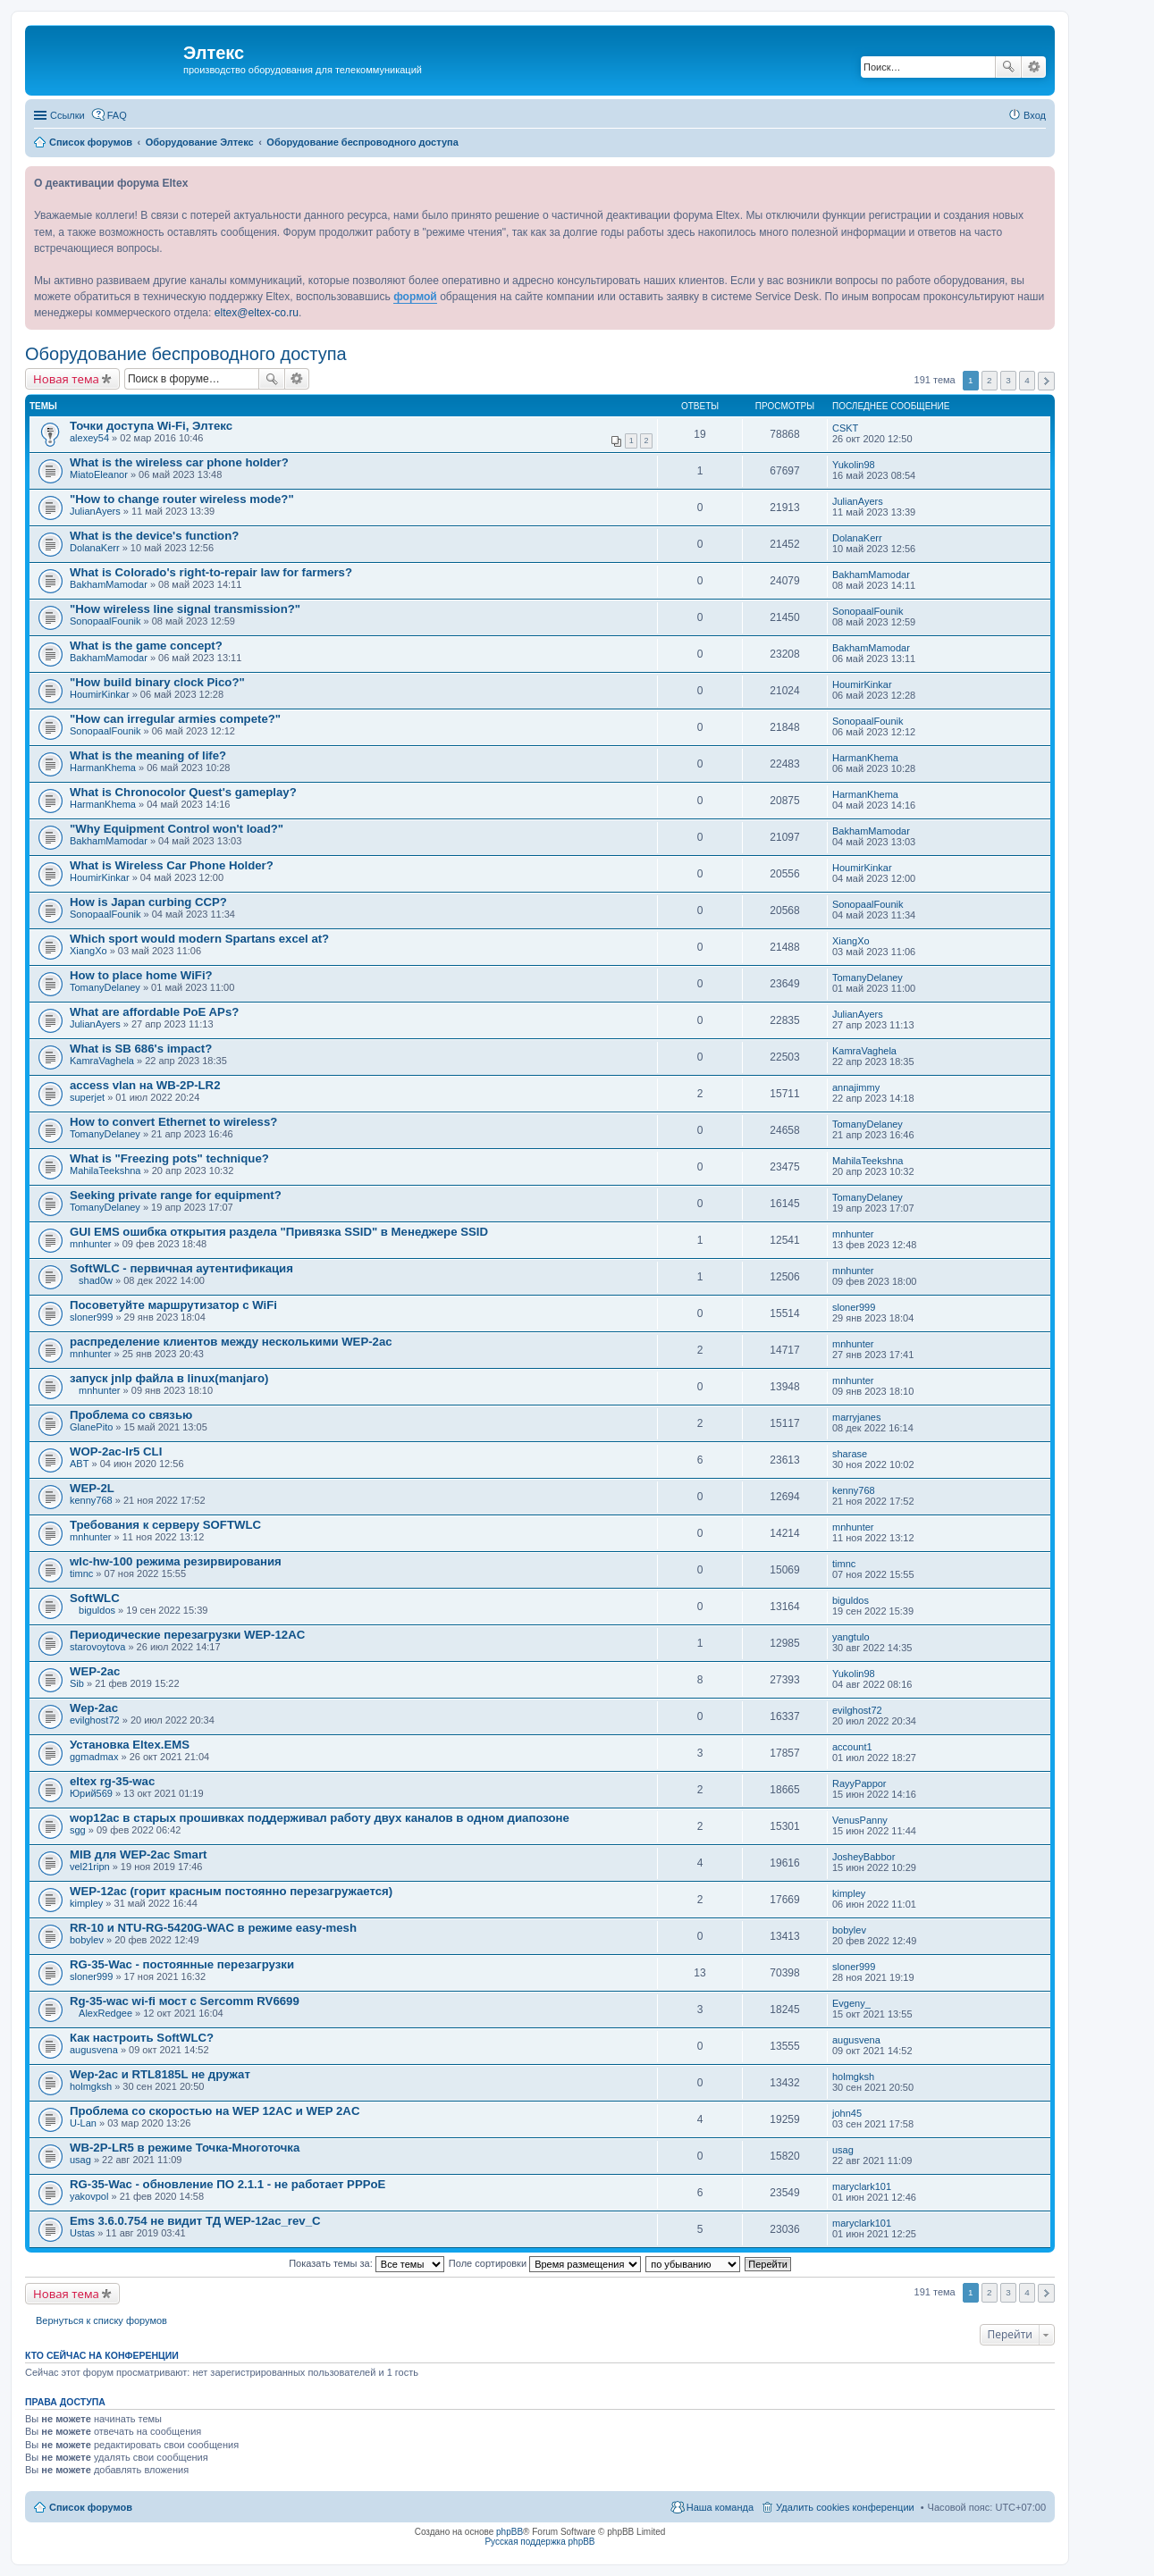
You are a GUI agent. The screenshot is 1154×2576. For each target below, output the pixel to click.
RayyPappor (859, 1783)
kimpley (86, 1903)
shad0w (96, 1280)
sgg (78, 1830)
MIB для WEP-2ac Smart (138, 1854)
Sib (77, 1683)
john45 (847, 2113)
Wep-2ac (94, 1708)
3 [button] (1008, 380)
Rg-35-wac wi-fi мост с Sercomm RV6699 (184, 2001)
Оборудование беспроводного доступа (186, 354)
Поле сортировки (545, 2263)
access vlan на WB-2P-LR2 (145, 1085)
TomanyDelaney (105, 987)
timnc (81, 1573)
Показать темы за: (366, 2263)
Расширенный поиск (1034, 67)
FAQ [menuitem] (117, 115)
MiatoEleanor (99, 474)
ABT (79, 1463)
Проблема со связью (131, 1415)
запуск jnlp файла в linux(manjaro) (169, 1378)
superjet (87, 1097)
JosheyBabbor (863, 1856)
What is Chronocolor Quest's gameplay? (183, 792)
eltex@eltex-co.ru (257, 312)
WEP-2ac (95, 1671)
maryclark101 (861, 2186)
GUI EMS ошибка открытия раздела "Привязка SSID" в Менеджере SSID (279, 1231)
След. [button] (1046, 381)
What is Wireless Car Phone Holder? (172, 865)
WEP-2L (92, 1488)
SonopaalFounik (105, 621)
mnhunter (90, 1243)
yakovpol (89, 2196)
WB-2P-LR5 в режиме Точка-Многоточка (184, 2147)
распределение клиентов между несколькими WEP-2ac (231, 1341)
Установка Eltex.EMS (130, 1744)
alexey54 (89, 437)
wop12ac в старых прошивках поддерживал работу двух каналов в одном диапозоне (319, 1818)
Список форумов (90, 2507)
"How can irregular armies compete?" (175, 719)
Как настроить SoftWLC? (142, 2037)
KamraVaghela (102, 1060)
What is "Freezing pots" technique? (169, 1158)
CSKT (845, 428)
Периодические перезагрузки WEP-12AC (187, 1634)
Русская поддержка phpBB (539, 2542)
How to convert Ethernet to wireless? (173, 1122)
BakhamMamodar (108, 584)
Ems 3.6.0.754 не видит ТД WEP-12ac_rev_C (195, 2221)
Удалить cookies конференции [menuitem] (845, 2507)
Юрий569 (91, 1793)
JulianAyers (95, 511)
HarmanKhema (103, 767)
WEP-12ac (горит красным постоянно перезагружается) (231, 1891)
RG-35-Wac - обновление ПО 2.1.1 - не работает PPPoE (227, 2184)
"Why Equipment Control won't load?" (176, 828)
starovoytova (97, 1646)
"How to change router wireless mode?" (182, 499)
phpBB (509, 2532)
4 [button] (1027, 380)
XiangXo (88, 950)
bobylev (87, 1939)
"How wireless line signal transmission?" (185, 609)
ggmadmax (94, 1756)
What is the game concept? (146, 645)
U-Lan (83, 2123)
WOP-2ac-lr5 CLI (116, 1451)
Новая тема (66, 379)
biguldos (97, 1610)
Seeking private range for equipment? (176, 1195)
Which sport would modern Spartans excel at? (199, 938)
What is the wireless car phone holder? (179, 462)
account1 (852, 1746)
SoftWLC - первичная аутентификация (181, 1268)
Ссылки (67, 115)
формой (415, 296)
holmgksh (91, 2086)
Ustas (82, 2233)
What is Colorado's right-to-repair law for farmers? (211, 572)
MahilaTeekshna (105, 1170)
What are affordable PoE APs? (154, 1012)
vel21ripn (90, 1866)
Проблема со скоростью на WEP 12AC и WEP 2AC (214, 2111)
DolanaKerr (95, 547)
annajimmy (856, 1087)
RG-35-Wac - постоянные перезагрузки (182, 1964)
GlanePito (91, 1427)
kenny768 (91, 1500)
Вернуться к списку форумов (101, 2320)
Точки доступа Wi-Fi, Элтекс (151, 425)
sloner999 (91, 1317)
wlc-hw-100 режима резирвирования (176, 1561)
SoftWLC (95, 1598)
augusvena (94, 2049)
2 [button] (989, 380)
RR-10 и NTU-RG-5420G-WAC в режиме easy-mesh (213, 1927)
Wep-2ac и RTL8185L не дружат (160, 2074)
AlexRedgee (105, 2013)
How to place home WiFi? (141, 975)
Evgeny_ (851, 2003)
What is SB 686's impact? (141, 1048)
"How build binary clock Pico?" (157, 682)
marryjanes (856, 1417)
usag (80, 2159)
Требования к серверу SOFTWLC (165, 1524)
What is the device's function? (154, 535)
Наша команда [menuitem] (720, 2507)
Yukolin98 (853, 464)
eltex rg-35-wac (112, 1781)
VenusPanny (860, 1820)
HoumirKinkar (100, 694)
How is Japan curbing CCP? (148, 902)
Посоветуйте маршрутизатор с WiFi (173, 1305)
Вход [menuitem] (1034, 115)
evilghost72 (95, 1720)
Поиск (1008, 67)
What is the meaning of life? (148, 755)
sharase (849, 1453)
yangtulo (851, 1637)
